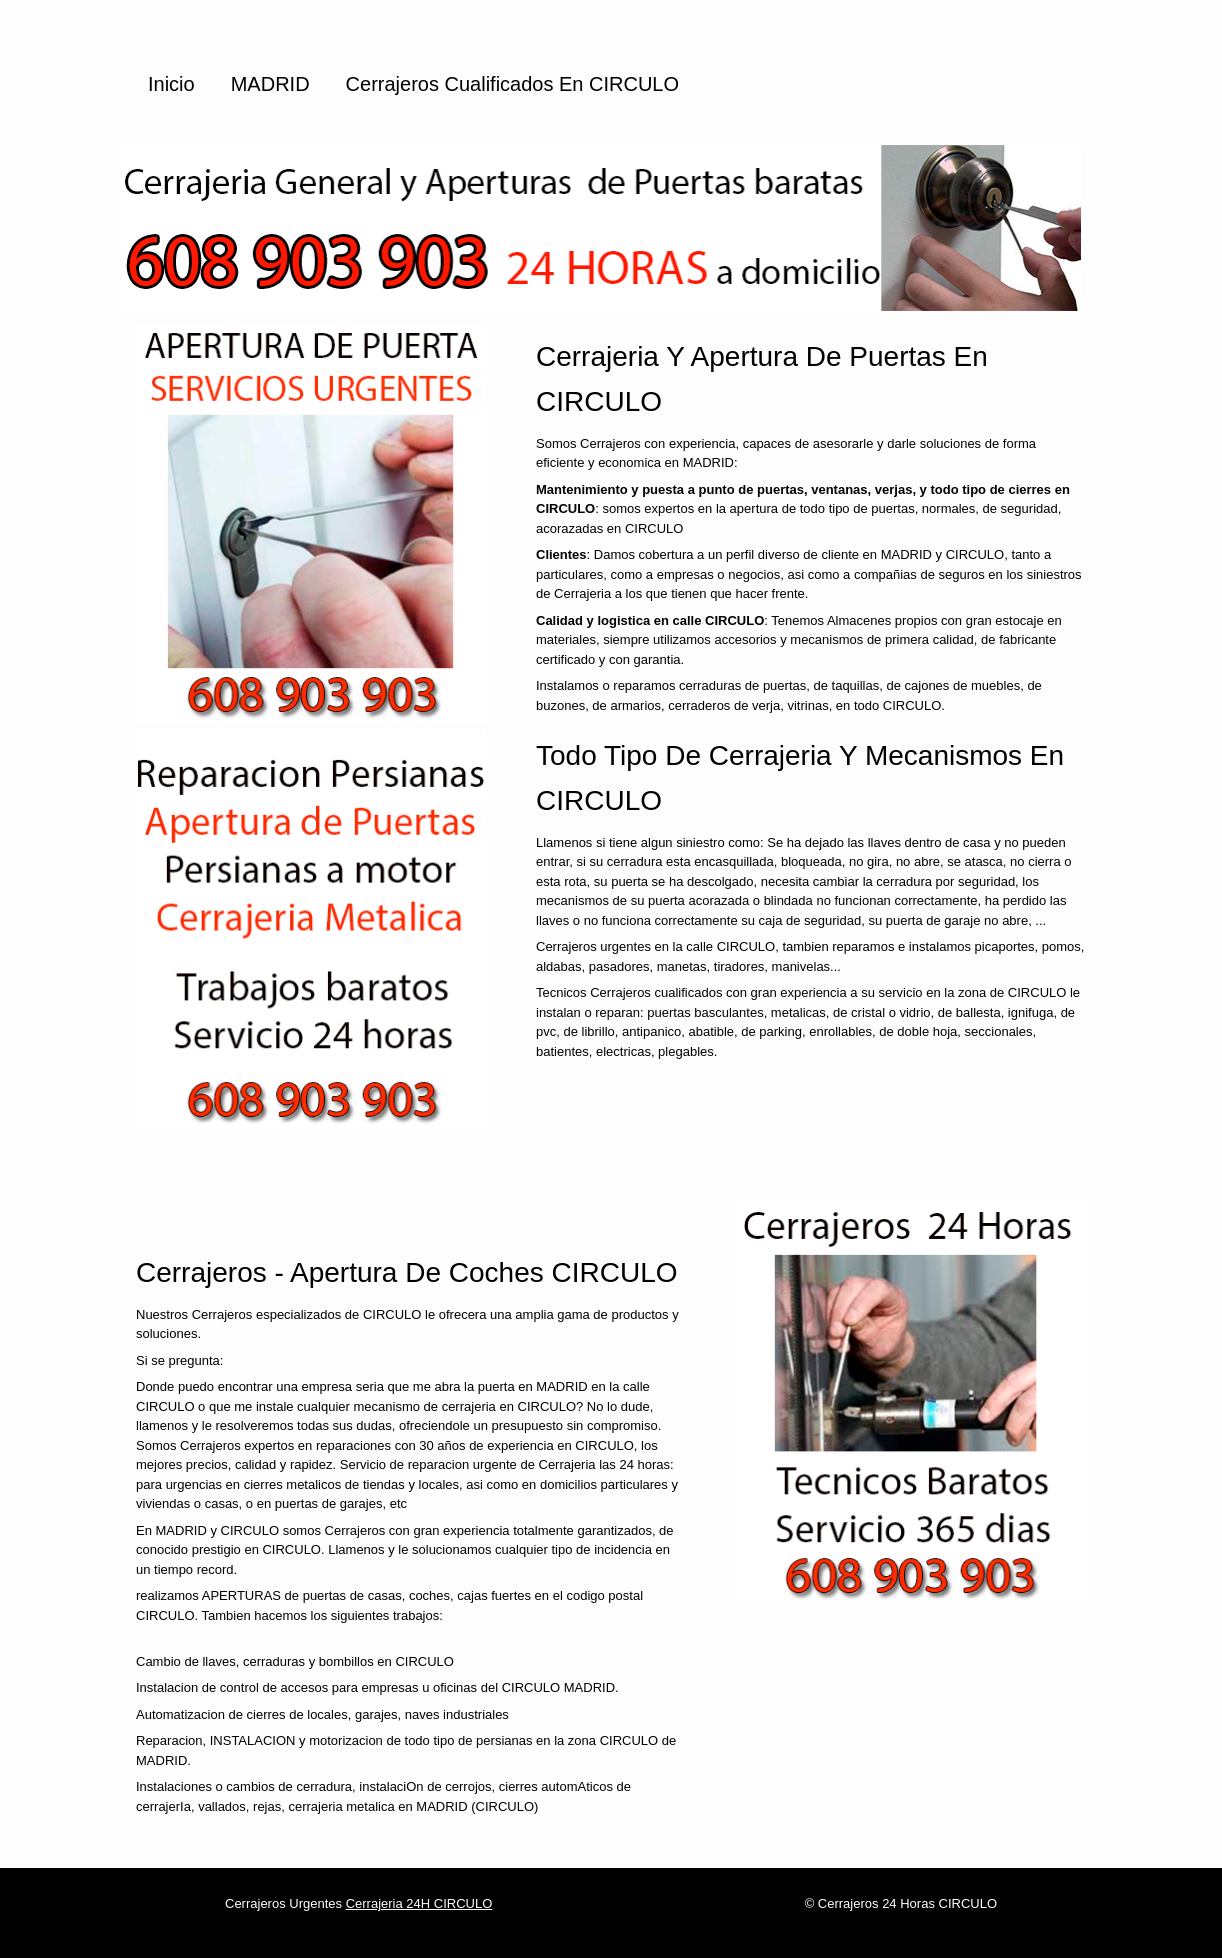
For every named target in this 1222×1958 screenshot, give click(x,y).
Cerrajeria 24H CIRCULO (419, 1903)
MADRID (270, 84)
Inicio (171, 84)
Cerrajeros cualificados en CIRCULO (512, 84)
